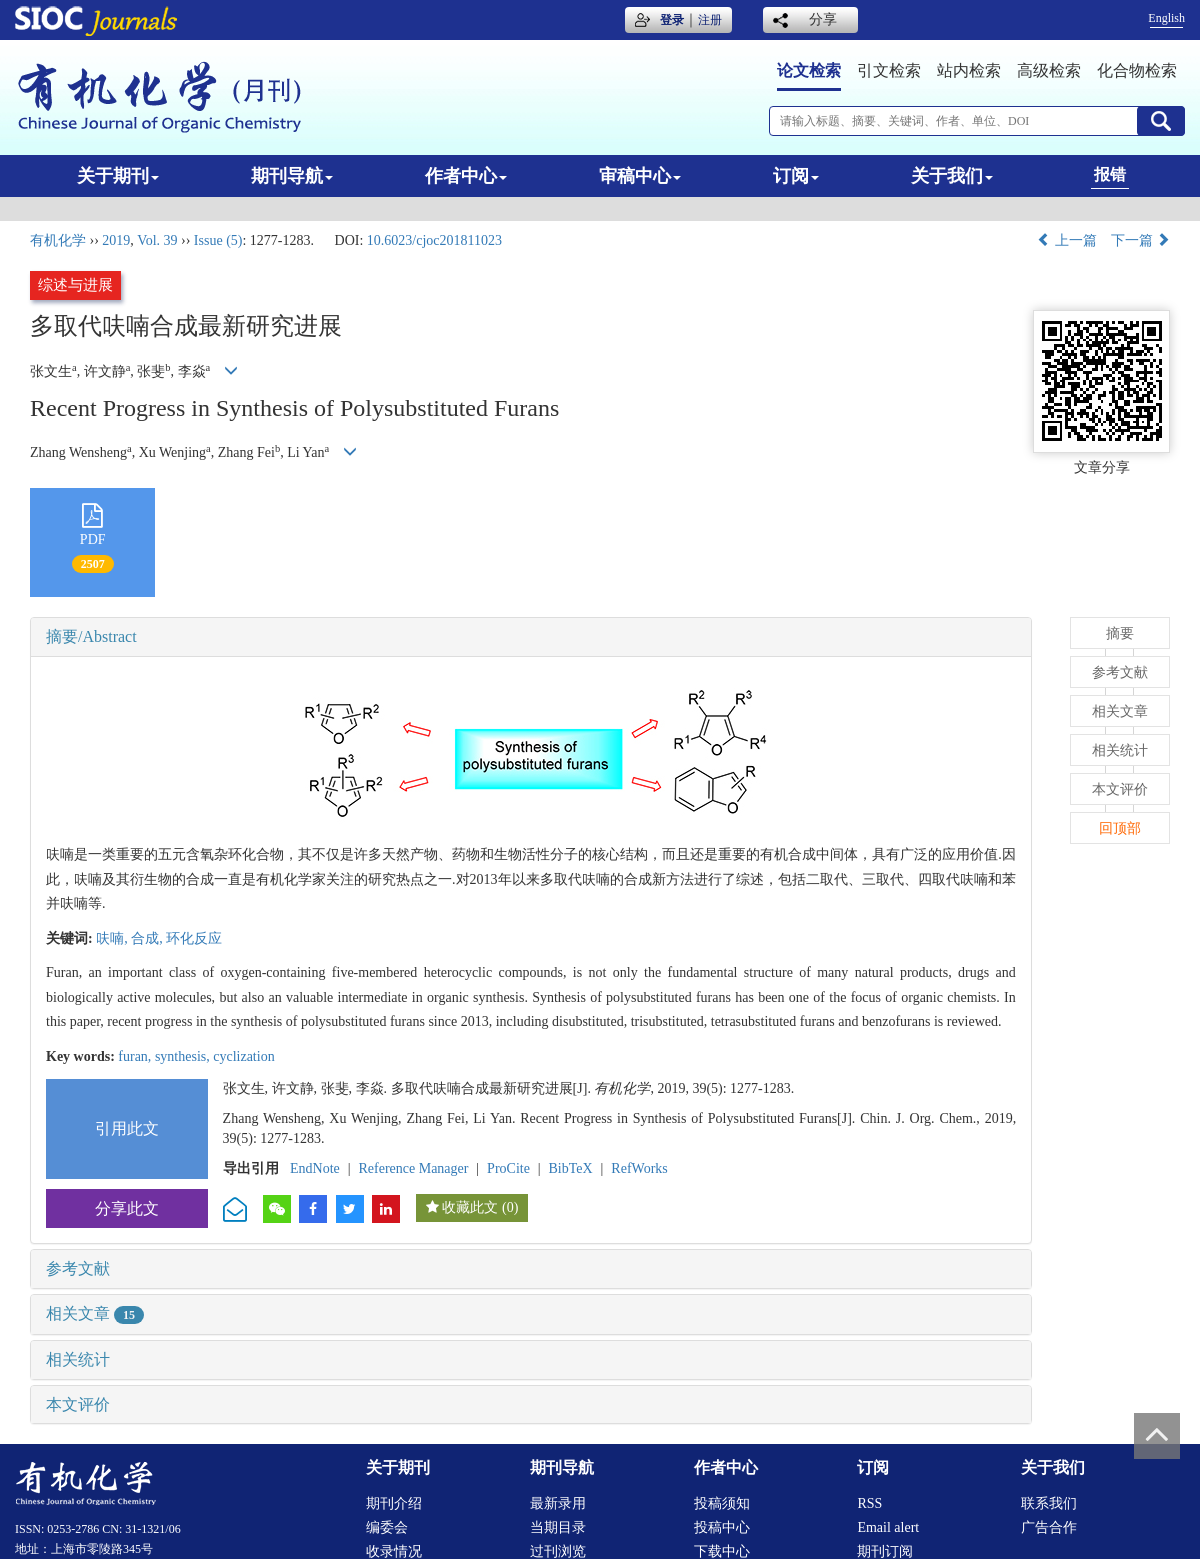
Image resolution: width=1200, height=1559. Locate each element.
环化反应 (194, 938)
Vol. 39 (157, 240)
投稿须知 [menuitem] (722, 1503)
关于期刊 (118, 176)
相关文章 (95, 1313)
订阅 (796, 176)
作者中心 (466, 176)
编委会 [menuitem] (387, 1527)
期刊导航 (292, 176)
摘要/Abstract (91, 636)
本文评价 (78, 1404)
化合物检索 (1137, 70)
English (1166, 18)
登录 (672, 20)
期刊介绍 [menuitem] (394, 1503)
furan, (136, 1056)
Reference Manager (413, 1168)
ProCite (508, 1168)
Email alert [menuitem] (888, 1527)
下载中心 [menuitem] (722, 1551)
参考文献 (78, 1268)
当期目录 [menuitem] (558, 1527)
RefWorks (639, 1168)
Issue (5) (218, 240)
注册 (710, 20)
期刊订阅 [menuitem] (885, 1551)
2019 (116, 240)
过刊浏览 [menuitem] (558, 1551)
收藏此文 (470, 1207)
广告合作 (1049, 1527)
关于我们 (952, 176)
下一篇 (1141, 240)
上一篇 (1067, 240)
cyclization (243, 1056)
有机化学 (58, 240)
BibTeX (571, 1168)
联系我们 (1049, 1503)
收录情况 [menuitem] (394, 1551)
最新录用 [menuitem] (558, 1503)
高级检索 (1049, 70)
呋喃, (113, 938)
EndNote (315, 1168)
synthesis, (184, 1056)
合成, (148, 938)
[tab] (531, 637)
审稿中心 (640, 176)
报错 (1110, 174)
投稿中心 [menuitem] (722, 1527)
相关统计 (78, 1359)
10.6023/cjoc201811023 (434, 240)
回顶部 (1120, 828)
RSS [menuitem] (869, 1503)
